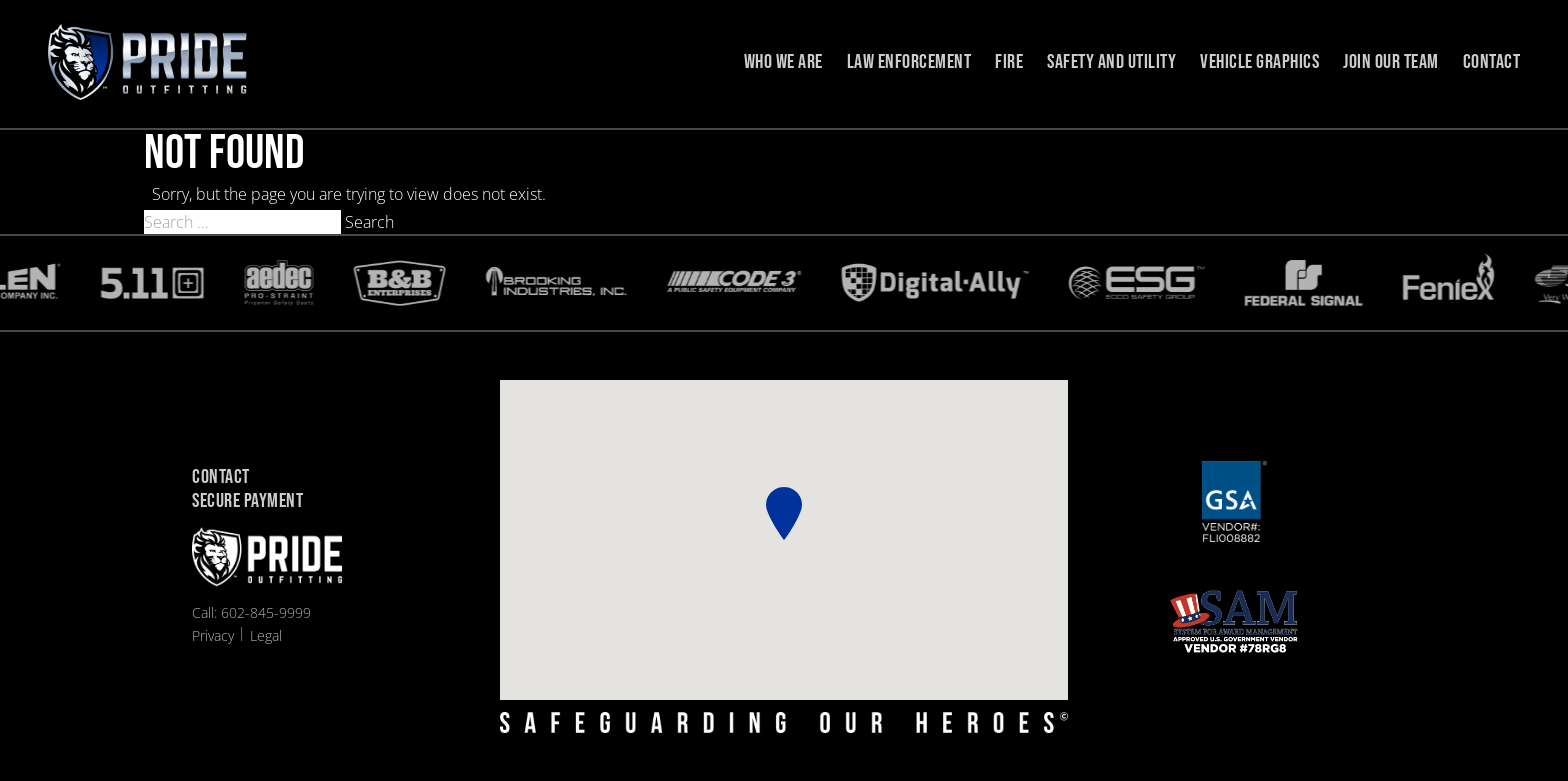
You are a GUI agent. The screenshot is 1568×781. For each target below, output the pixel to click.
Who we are (783, 62)
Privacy (213, 635)
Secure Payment (247, 502)
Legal (266, 635)
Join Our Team (1391, 62)
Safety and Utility (1111, 62)
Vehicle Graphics (1259, 62)
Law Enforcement (909, 62)
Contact (1492, 62)
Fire (1009, 62)
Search (369, 222)
